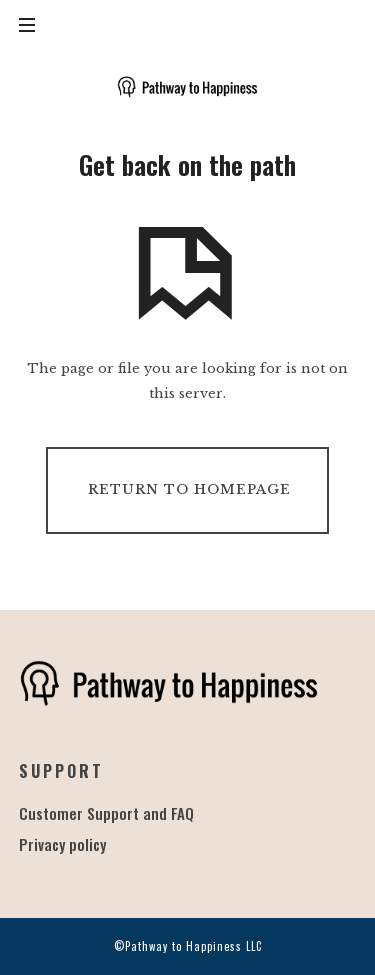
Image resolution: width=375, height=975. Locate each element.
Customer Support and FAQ (106, 813)
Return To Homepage (189, 489)
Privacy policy (62, 844)
